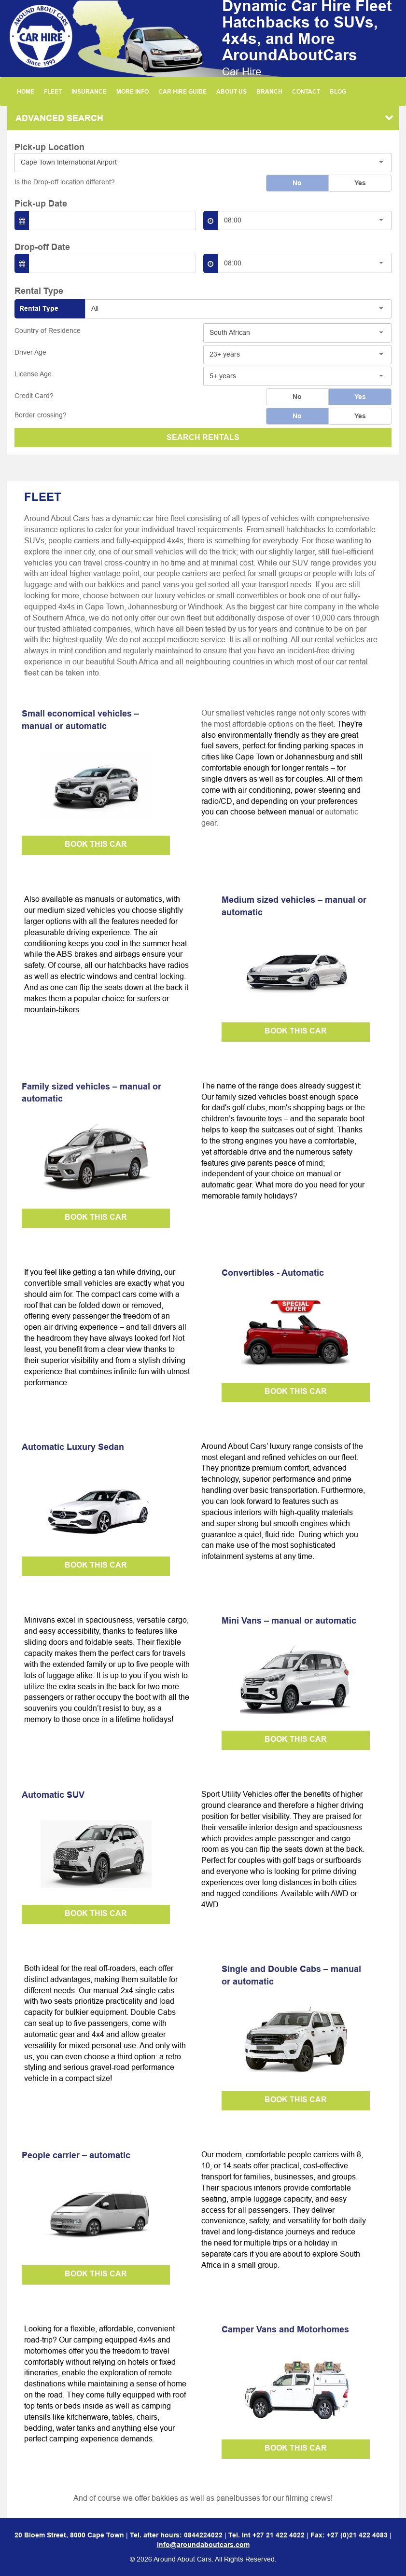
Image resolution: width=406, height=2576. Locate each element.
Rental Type (38, 308)
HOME (25, 91)
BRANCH (269, 91)
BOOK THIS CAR (96, 844)
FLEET (53, 91)
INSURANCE (89, 91)
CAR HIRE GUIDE (182, 91)
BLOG (338, 91)
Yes (360, 183)
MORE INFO (132, 91)
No (297, 183)
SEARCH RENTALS (203, 437)
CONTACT (306, 91)
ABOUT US (231, 91)
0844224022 (203, 2535)
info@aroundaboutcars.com (203, 2544)
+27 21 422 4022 (278, 2535)
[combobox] (203, 162)
